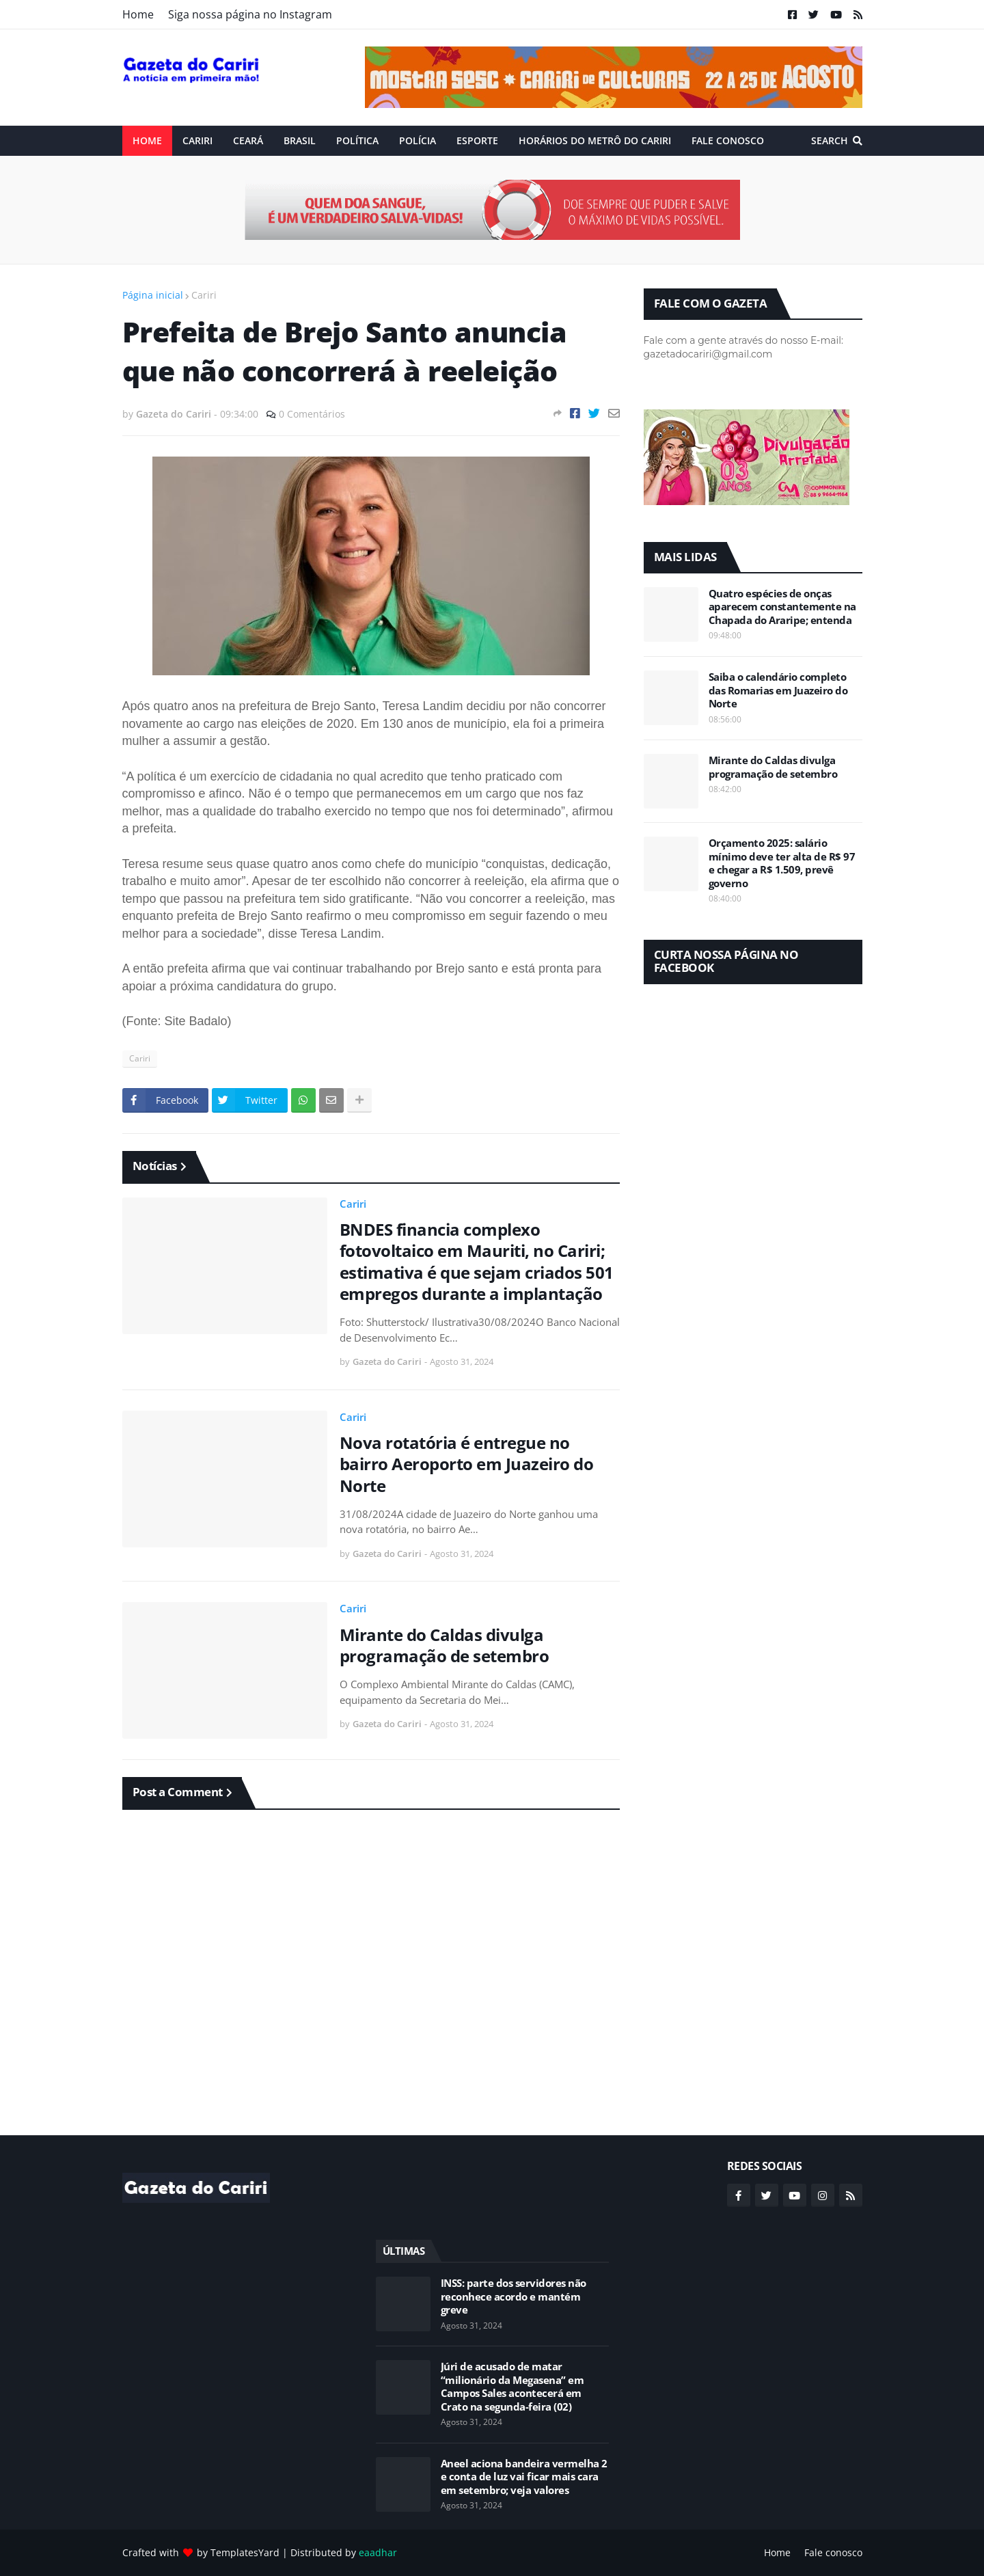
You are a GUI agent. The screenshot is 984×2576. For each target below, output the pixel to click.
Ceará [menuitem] (248, 140)
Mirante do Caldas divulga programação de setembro (444, 1645)
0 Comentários (312, 413)
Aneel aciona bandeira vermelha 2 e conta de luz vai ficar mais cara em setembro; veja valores (524, 2477)
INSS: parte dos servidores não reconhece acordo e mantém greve (513, 2296)
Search (829, 140)
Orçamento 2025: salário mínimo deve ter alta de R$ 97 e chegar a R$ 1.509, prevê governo (782, 863)
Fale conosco (833, 2552)
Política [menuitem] (357, 140)
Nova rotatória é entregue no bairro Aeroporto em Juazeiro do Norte (467, 1464)
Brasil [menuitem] (300, 140)
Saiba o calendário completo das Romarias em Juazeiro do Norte (778, 690)
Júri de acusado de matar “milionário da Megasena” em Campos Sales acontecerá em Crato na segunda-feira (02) (512, 2386)
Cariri (204, 294)
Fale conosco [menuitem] (728, 140)
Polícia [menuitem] (417, 140)
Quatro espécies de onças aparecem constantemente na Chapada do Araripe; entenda (782, 607)
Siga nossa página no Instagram (250, 14)
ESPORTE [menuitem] (477, 140)
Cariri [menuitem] (197, 140)
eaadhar (378, 2552)
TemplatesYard (244, 2552)
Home (138, 14)
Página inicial (152, 294)
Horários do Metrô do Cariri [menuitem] (595, 140)
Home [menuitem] (147, 140)
